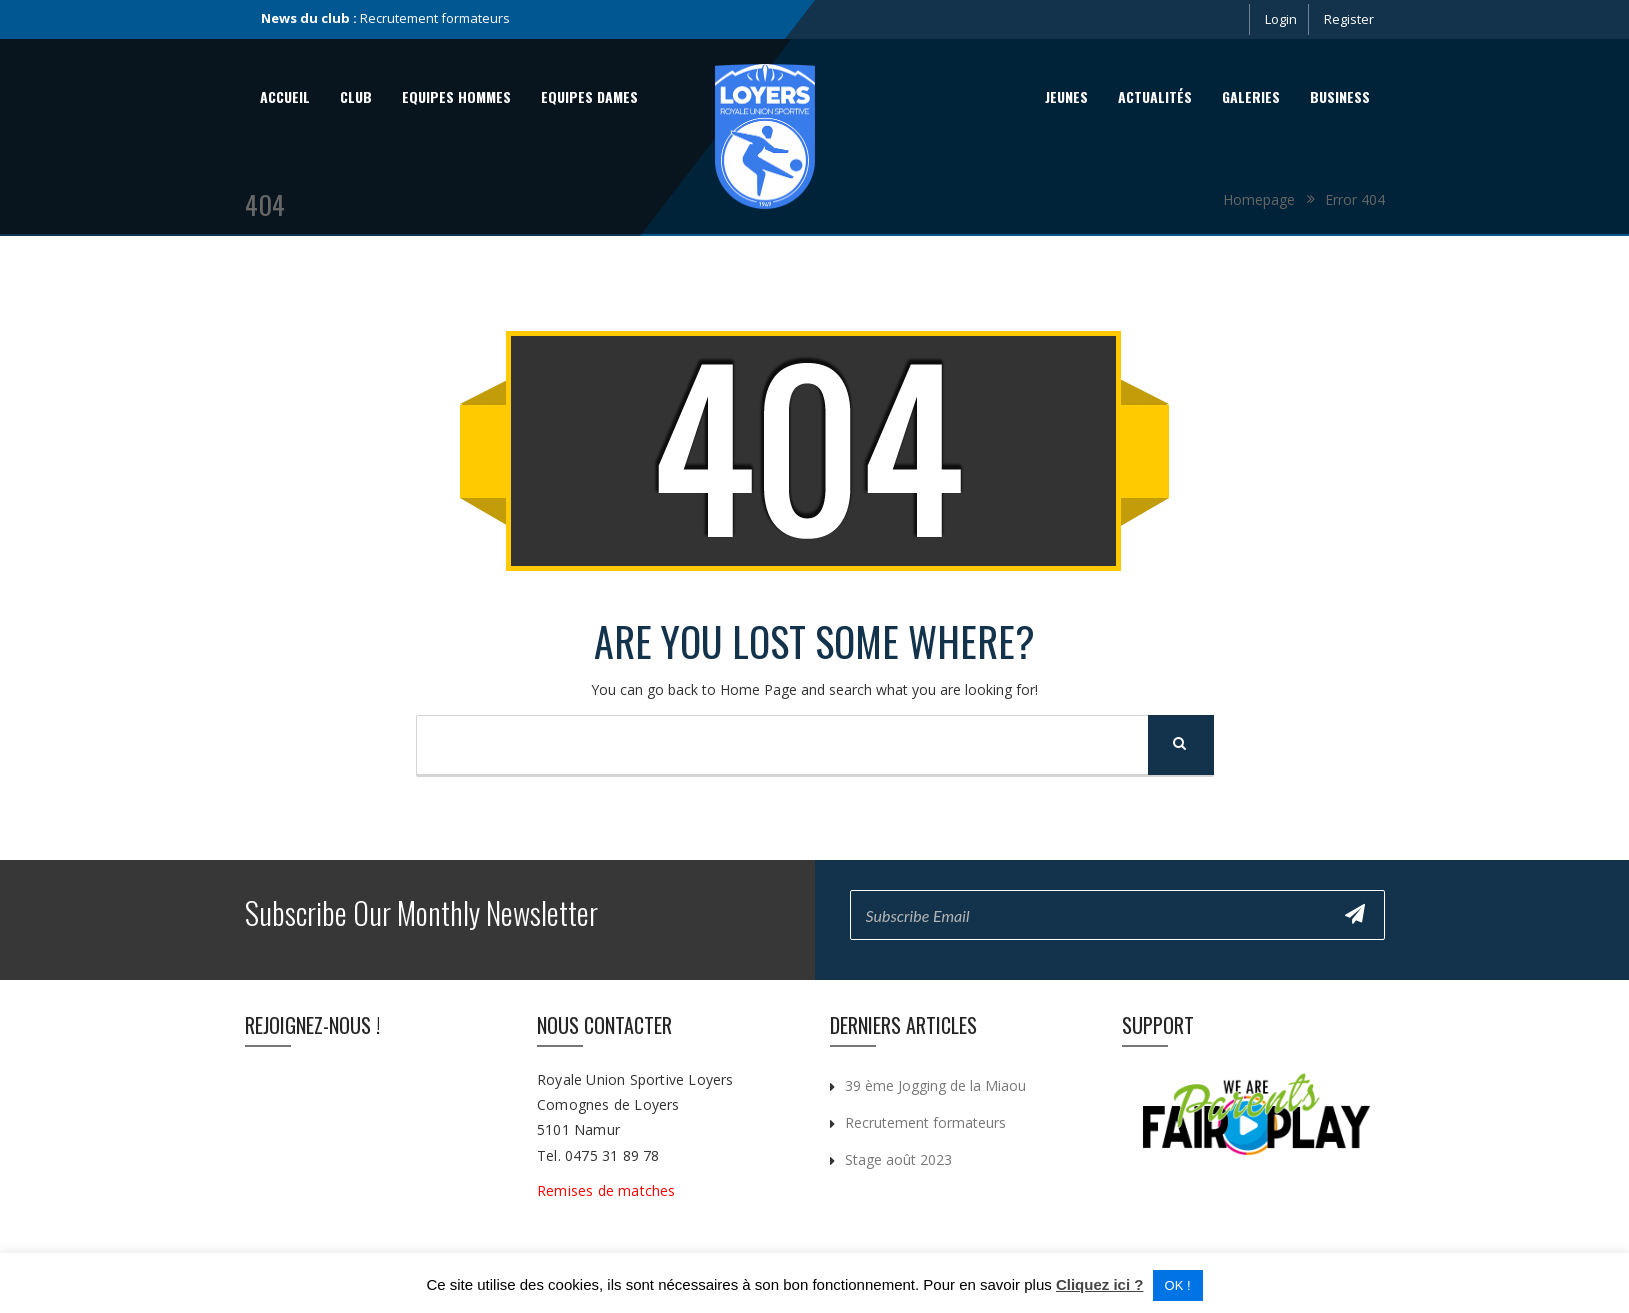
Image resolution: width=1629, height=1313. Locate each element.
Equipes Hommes (456, 96)
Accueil (285, 96)
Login (1281, 19)
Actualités (1155, 96)
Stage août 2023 (898, 1159)
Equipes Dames (589, 96)
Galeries (1251, 96)
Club (356, 96)
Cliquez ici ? (1100, 1284)
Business (1340, 96)
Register (1349, 19)
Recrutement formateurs (435, 18)
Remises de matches (608, 1190)
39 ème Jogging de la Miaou (935, 1085)
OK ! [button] (1178, 1285)
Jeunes (1066, 96)
